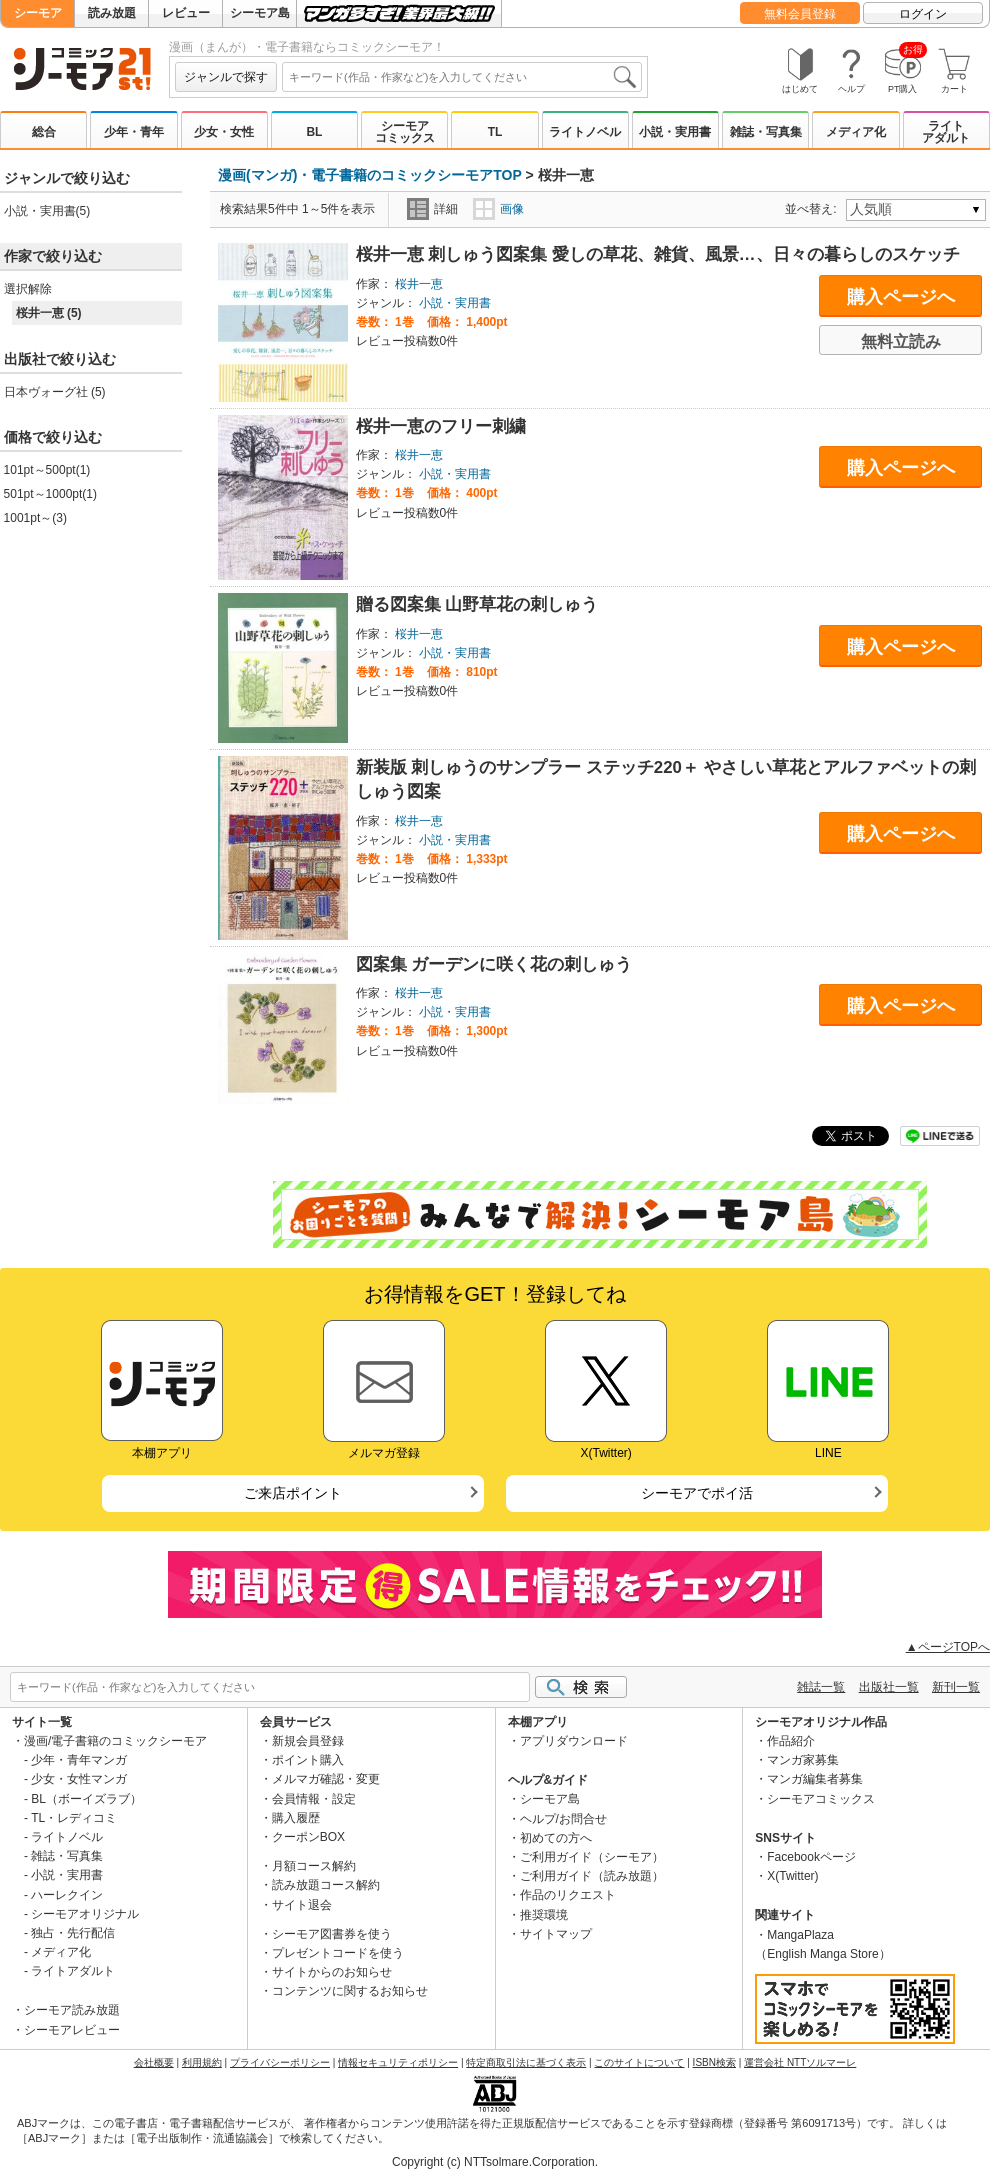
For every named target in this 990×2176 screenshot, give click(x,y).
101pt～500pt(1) (47, 470)
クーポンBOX (308, 1837)
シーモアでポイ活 (697, 1493)
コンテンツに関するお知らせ (350, 1991)
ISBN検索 (714, 2062)
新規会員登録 (308, 1741)
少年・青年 (134, 132)
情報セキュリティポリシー (398, 2062)
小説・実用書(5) (47, 211)
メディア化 (856, 132)
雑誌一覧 (821, 1687)
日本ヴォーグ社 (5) (55, 392)
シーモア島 (260, 13)
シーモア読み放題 (72, 2010)
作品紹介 (791, 1741)
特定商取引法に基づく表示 (526, 2062)
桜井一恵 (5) (49, 313)
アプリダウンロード (574, 1741)
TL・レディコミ (74, 1818)
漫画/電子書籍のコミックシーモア (115, 1741)
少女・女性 (224, 132)
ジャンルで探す (226, 77)
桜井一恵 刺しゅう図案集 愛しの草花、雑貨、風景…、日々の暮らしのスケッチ (658, 254)
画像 (498, 209)
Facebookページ (811, 1857)
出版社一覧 (889, 1687)
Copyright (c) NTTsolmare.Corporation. (495, 2162)
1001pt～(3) (35, 518)
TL (495, 132)
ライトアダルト (946, 132)
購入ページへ (901, 297)
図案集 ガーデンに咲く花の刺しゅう (494, 964)
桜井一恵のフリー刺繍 (441, 426)
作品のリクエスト (568, 1895)
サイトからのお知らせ (332, 1972)
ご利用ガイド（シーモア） (592, 1857)
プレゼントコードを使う (338, 1953)
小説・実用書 (675, 132)
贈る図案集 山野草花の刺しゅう (477, 604)
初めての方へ (556, 1838)
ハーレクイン (67, 1895)
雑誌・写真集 (766, 132)
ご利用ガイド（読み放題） (592, 1876)
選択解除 (28, 289)
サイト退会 (302, 1905)
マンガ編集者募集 (815, 1779)
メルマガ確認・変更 (326, 1779)
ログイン (923, 14)
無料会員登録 (800, 14)
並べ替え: (813, 209)
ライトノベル (585, 132)
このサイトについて (639, 2062)
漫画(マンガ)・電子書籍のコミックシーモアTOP (370, 175)
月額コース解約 (314, 1866)
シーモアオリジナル (85, 1914)
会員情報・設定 (314, 1799)
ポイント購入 (308, 1760)
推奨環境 (544, 1915)
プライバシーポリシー (280, 2062)
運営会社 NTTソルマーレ (800, 2062)
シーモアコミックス (405, 132)
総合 (44, 132)
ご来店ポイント (293, 1493)
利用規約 (202, 2062)
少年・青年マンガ (79, 1760)
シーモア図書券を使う (332, 1934)
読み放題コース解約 (326, 1885)
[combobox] (462, 77)
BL (314, 132)
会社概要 (154, 2062)
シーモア (38, 13)
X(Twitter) (792, 1876)
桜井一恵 (419, 284)
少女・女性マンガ (79, 1779)
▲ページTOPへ (948, 1647)
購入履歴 (296, 1818)
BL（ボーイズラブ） (86, 1799)
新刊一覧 (956, 1687)
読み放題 (112, 13)
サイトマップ (556, 1934)
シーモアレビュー (72, 2030)
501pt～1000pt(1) (50, 494)
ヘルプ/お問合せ (563, 1819)
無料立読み (901, 341)
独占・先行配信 (73, 1933)
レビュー (186, 13)
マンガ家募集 (803, 1760)
